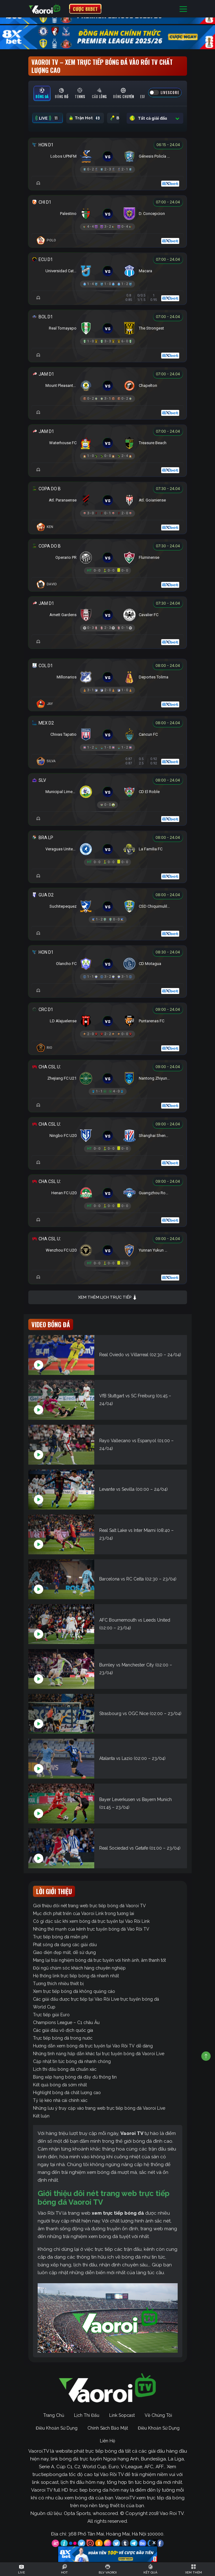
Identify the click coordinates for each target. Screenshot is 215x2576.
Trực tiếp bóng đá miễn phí (60, 1936)
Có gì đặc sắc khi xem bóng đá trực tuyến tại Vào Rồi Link (91, 1921)
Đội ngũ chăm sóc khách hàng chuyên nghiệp (79, 1967)
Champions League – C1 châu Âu (66, 2022)
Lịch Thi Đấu (86, 2415)
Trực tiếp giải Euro (51, 2014)
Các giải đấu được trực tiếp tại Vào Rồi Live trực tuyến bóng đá (96, 1999)
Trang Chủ (53, 2415)
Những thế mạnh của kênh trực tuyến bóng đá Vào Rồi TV (91, 1929)
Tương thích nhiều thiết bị (58, 1983)
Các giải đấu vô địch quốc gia (63, 2030)
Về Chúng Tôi (158, 2415)
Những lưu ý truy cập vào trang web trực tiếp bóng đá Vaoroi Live (99, 2108)
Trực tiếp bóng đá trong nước (62, 2038)
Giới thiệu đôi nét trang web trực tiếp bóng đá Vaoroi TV (89, 1905)
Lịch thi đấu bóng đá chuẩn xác (64, 2069)
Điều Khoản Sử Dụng (56, 2428)
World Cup (44, 2006)
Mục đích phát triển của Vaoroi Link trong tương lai (83, 1913)
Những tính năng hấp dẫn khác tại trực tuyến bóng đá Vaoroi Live (98, 2053)
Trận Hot (85, 118)
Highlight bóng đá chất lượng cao (67, 2092)
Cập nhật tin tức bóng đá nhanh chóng (72, 2061)
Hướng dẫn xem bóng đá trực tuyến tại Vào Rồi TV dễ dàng (93, 2045)
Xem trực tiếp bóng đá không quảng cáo (74, 1991)
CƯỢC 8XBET (85, 8)
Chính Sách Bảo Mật (107, 2428)
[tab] (42, 93)
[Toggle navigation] (183, 9)
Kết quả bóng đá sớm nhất (60, 2084)
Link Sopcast (122, 2415)
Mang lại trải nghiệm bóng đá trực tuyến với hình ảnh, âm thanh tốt (99, 1960)
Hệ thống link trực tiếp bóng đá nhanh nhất (76, 1975)
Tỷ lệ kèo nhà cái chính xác (60, 2100)
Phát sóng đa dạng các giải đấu (65, 1944)
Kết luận (41, 2115)
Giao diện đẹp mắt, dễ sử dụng (64, 1952)
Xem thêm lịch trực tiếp (107, 1297)
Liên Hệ (107, 2440)
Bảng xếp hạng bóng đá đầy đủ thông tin (75, 2077)
